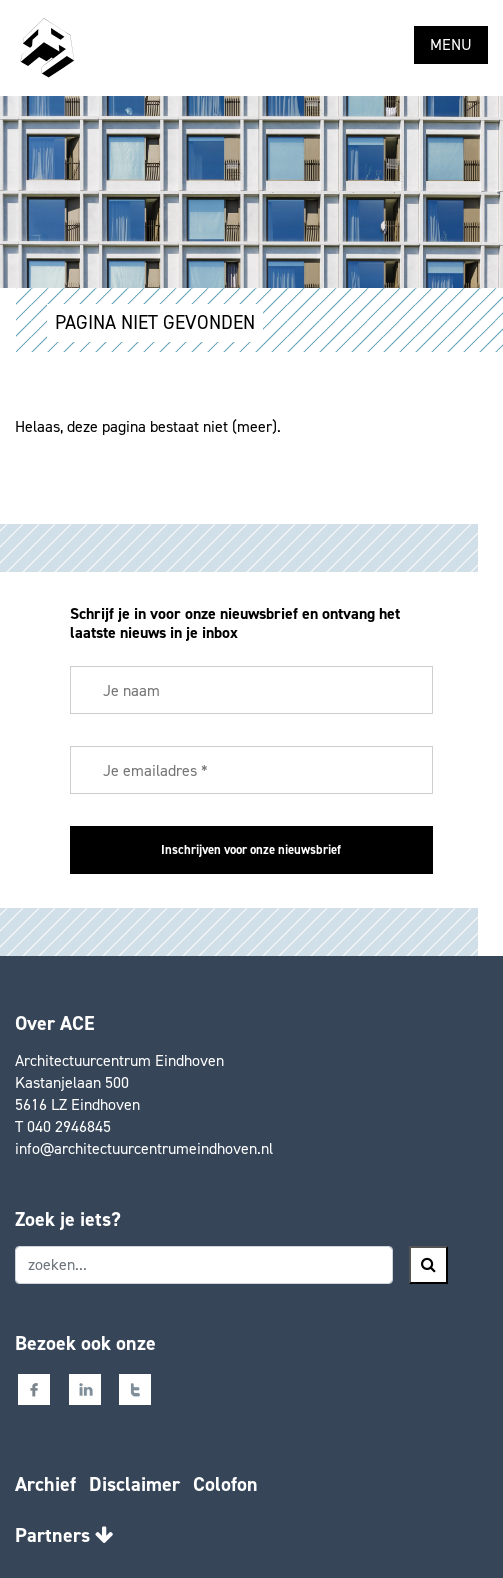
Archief (45, 1484)
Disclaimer (134, 1484)
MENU (451, 44)
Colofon (225, 1484)
